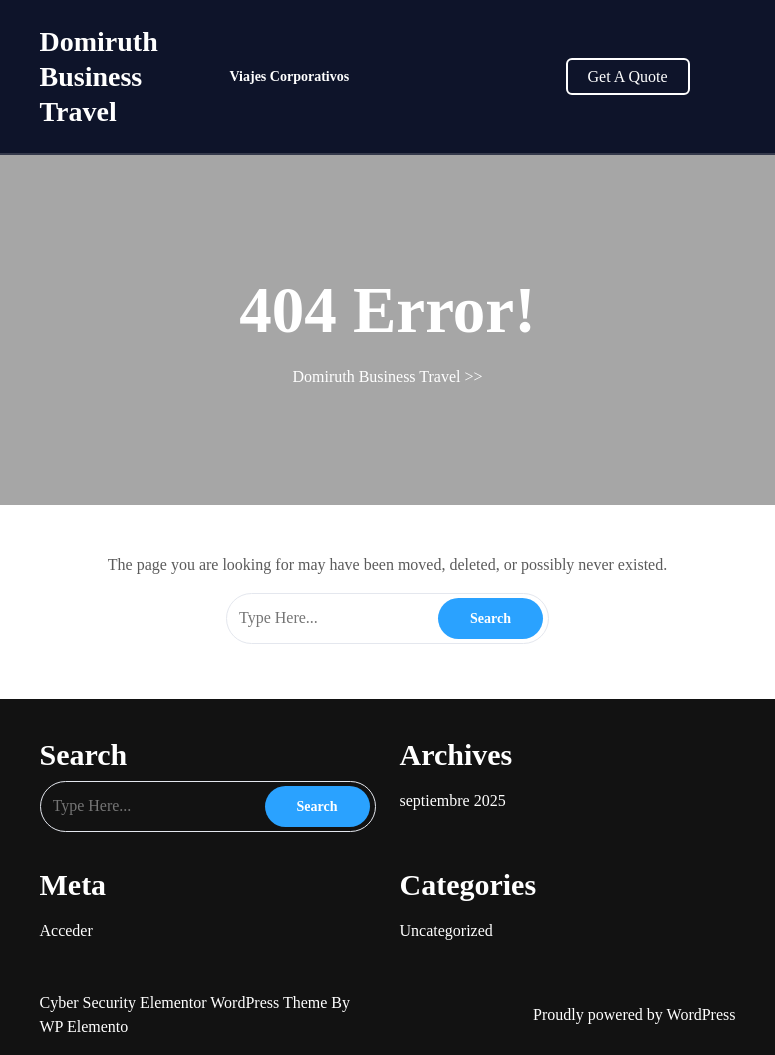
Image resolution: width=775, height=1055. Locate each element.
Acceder (66, 930)
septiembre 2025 (453, 800)
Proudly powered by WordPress (634, 1014)
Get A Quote (628, 76)
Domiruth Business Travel (99, 76)
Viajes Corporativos (290, 76)
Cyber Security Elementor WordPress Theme (186, 1002)
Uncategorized (446, 930)
